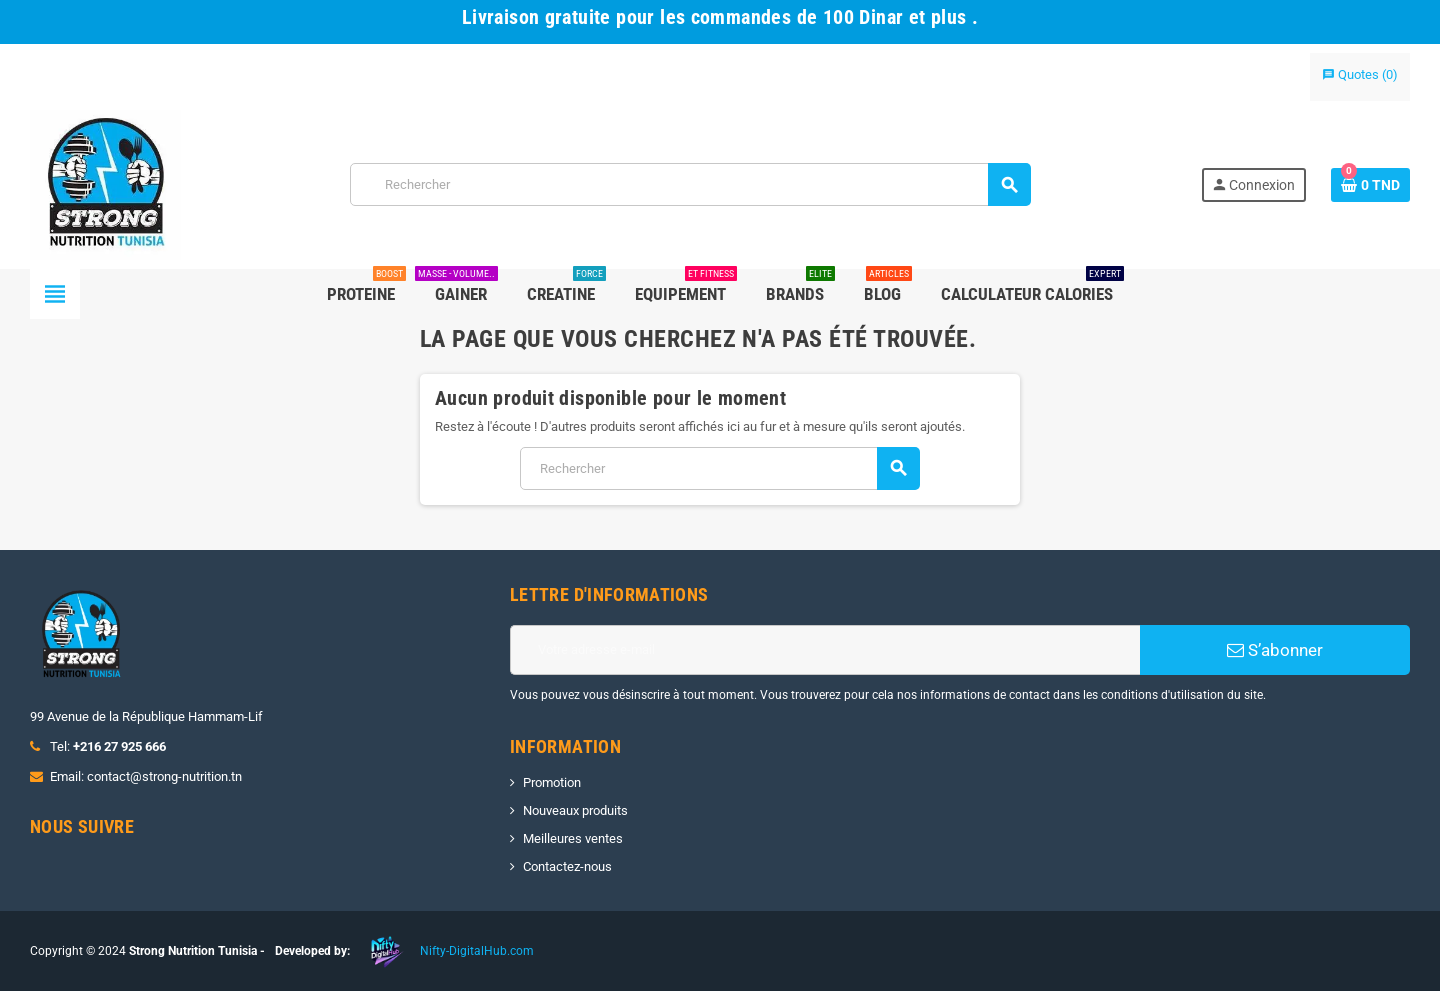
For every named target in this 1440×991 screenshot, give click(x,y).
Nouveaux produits (575, 810)
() (1360, 74)
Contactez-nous (567, 866)
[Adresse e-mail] (825, 650)
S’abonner (1275, 650)
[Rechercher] (690, 184)
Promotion (552, 782)
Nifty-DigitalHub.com (477, 951)
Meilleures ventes (573, 838)
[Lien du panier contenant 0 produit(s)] (1370, 185)
